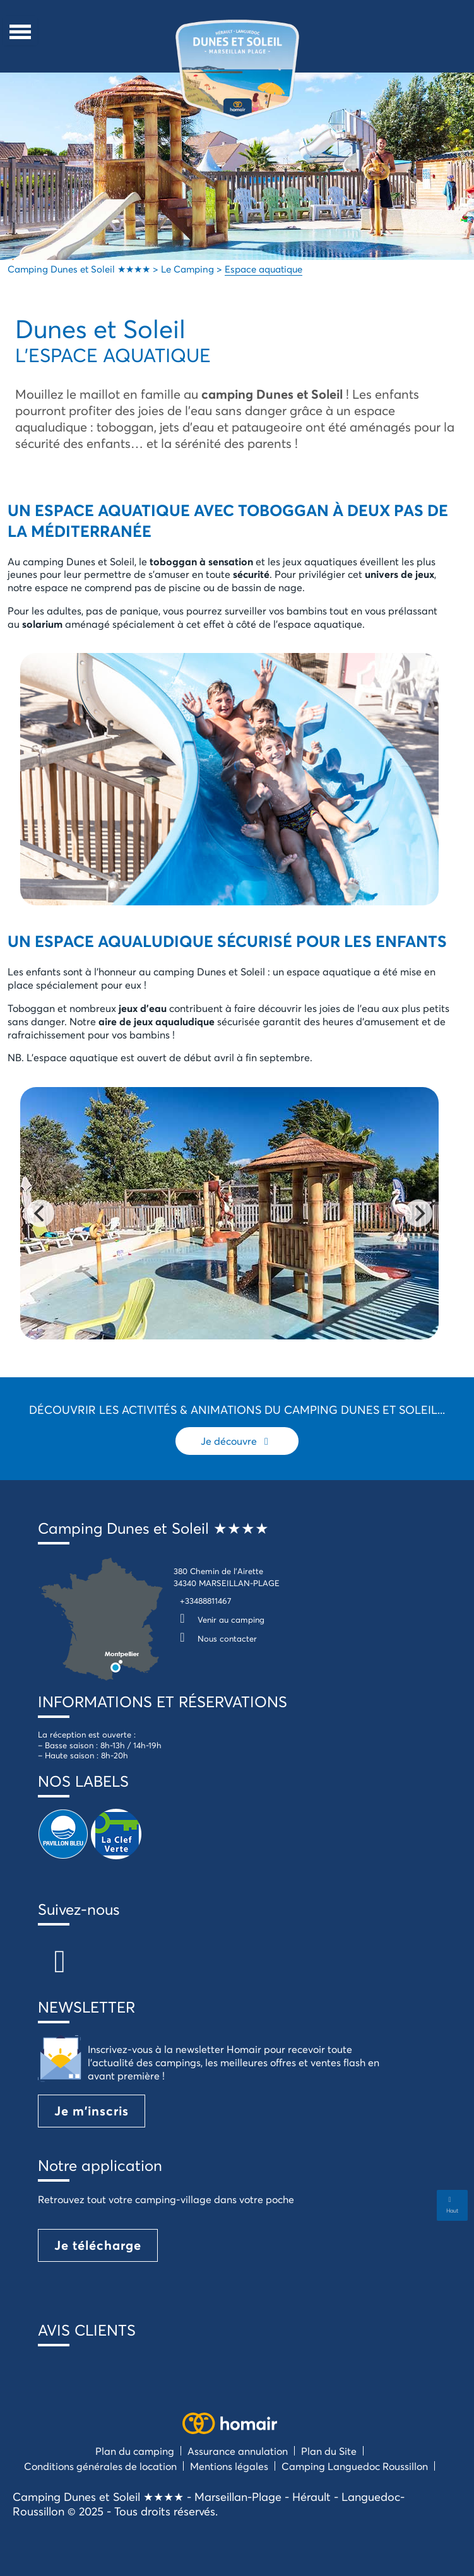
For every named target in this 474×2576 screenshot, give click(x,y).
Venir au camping (219, 1619)
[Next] (418, 1213)
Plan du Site (329, 2450)
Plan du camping (134, 2450)
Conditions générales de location (100, 2466)
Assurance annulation (237, 2450)
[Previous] (40, 1213)
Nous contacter (215, 1638)
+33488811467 (205, 1600)
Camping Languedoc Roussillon (354, 2466)
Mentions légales (229, 2466)
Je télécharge (97, 2245)
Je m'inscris (91, 2110)
